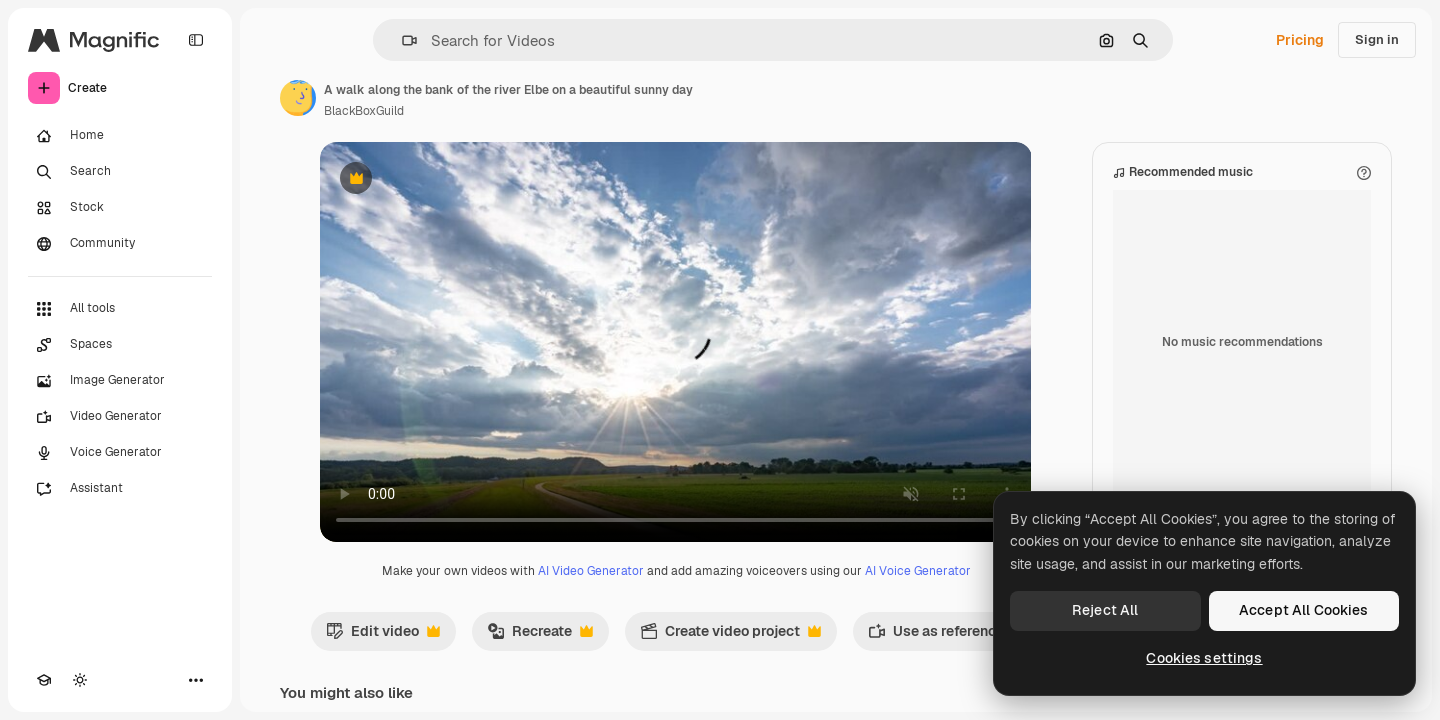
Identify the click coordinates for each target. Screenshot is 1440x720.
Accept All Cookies (1304, 610)
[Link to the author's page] (298, 98)
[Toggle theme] (80, 680)
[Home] (120, 136)
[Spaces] (120, 345)
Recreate (540, 636)
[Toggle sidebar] (196, 40)
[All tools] (120, 309)
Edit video (383, 636)
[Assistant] (120, 489)
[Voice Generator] (120, 453)
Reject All (1105, 610)
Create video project (730, 636)
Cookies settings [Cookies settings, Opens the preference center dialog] (1204, 658)
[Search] (120, 172)
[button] (401, 40)
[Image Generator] (120, 381)
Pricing (1300, 40)
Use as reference (946, 636)
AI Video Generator (591, 571)
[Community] (120, 244)
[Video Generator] (120, 417)
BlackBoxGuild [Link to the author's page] (364, 111)
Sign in (1377, 39)
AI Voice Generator (918, 571)
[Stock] (120, 208)
